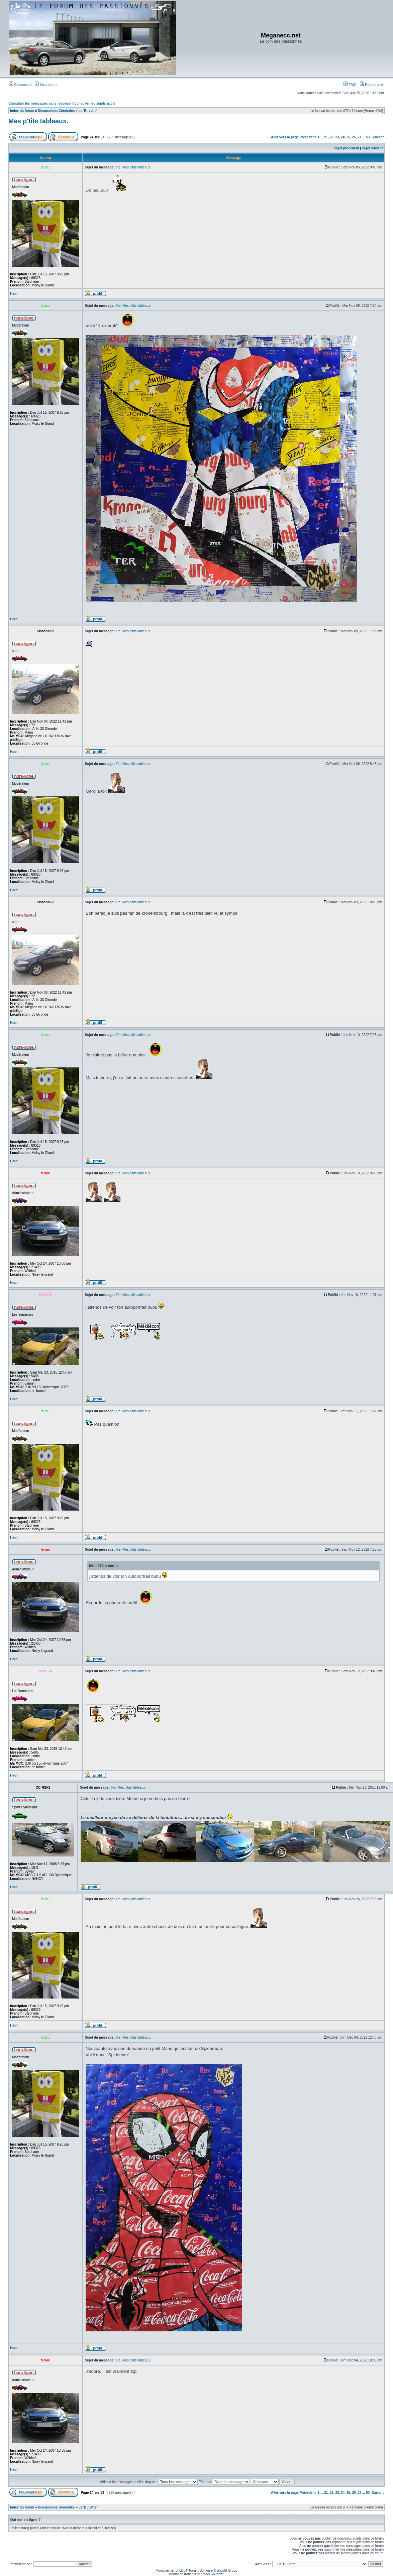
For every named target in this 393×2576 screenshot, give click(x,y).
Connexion (20, 85)
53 (368, 137)
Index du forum (22, 111)
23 (337, 137)
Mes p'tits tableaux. (38, 121)
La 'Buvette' (88, 111)
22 (331, 137)
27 (359, 137)
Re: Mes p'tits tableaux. (133, 167)
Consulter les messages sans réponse (39, 103)
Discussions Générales (56, 111)
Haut (13, 293)
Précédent (308, 137)
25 (348, 137)
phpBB (181, 2570)
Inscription (46, 85)
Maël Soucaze (213, 2574)
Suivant (378, 137)
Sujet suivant (372, 148)
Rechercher (372, 85)
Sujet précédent (346, 148)
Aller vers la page (285, 137)
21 (326, 137)
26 (354, 137)
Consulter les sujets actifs (94, 103)
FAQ (349, 85)
